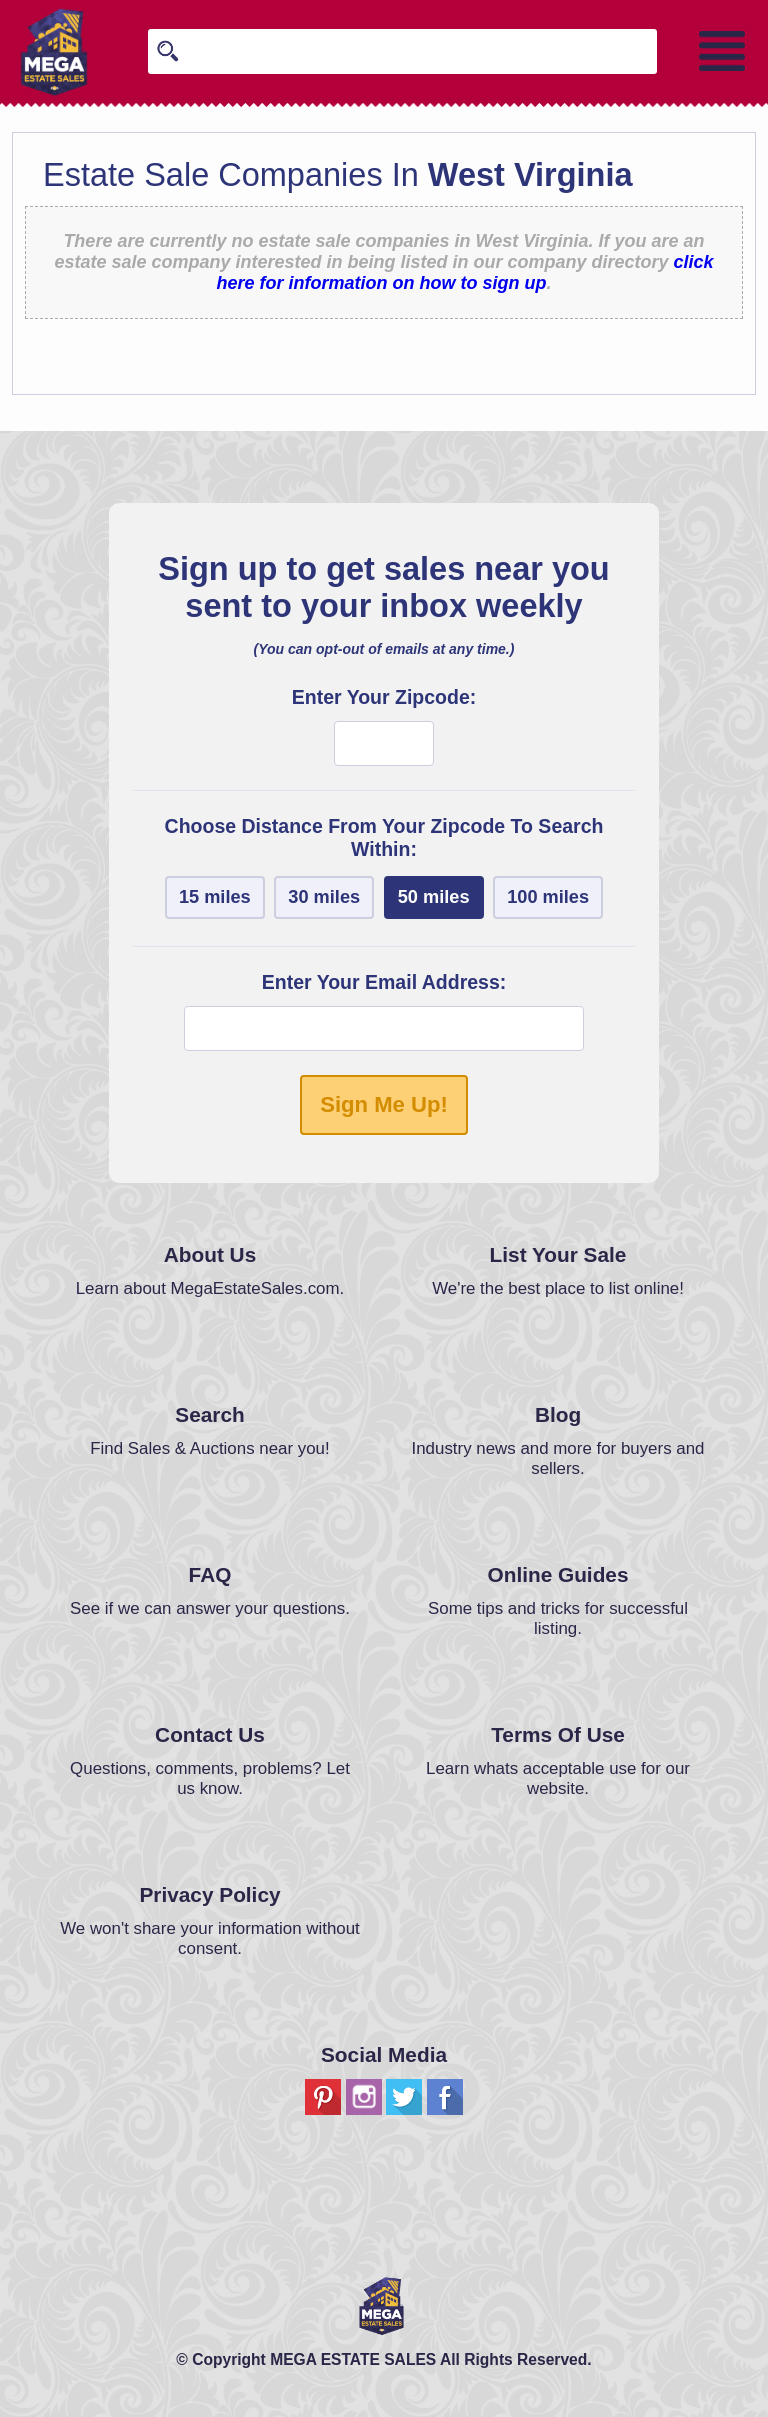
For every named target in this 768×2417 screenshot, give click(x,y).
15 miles (215, 897)
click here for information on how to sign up (465, 272)
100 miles (548, 897)
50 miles (434, 897)
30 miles (324, 897)
